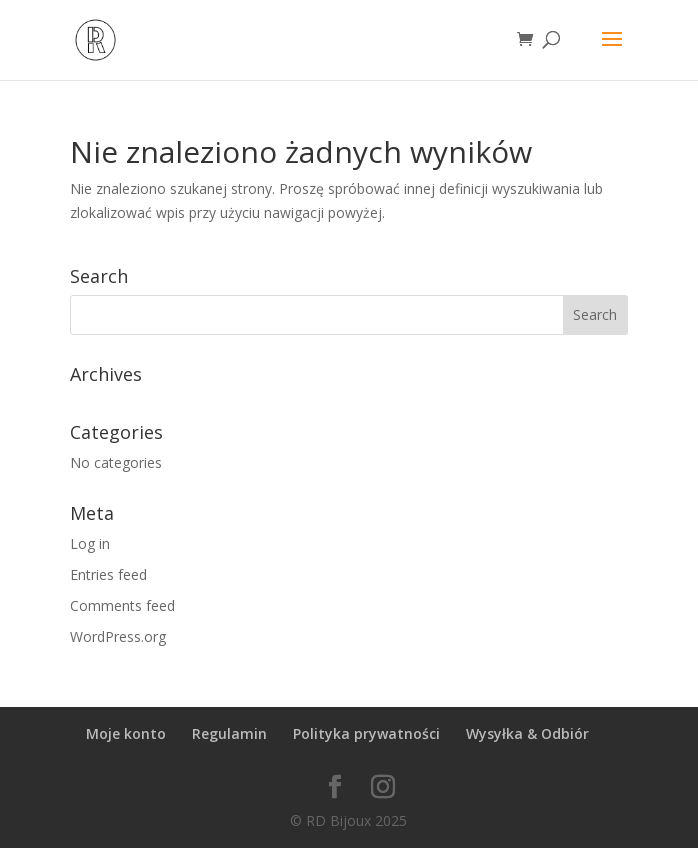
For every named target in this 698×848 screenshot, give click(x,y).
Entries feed (108, 574)
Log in (90, 543)
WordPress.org (118, 636)
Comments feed (122, 605)
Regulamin (229, 733)
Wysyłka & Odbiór (527, 733)
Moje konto (126, 733)
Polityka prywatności (366, 733)
